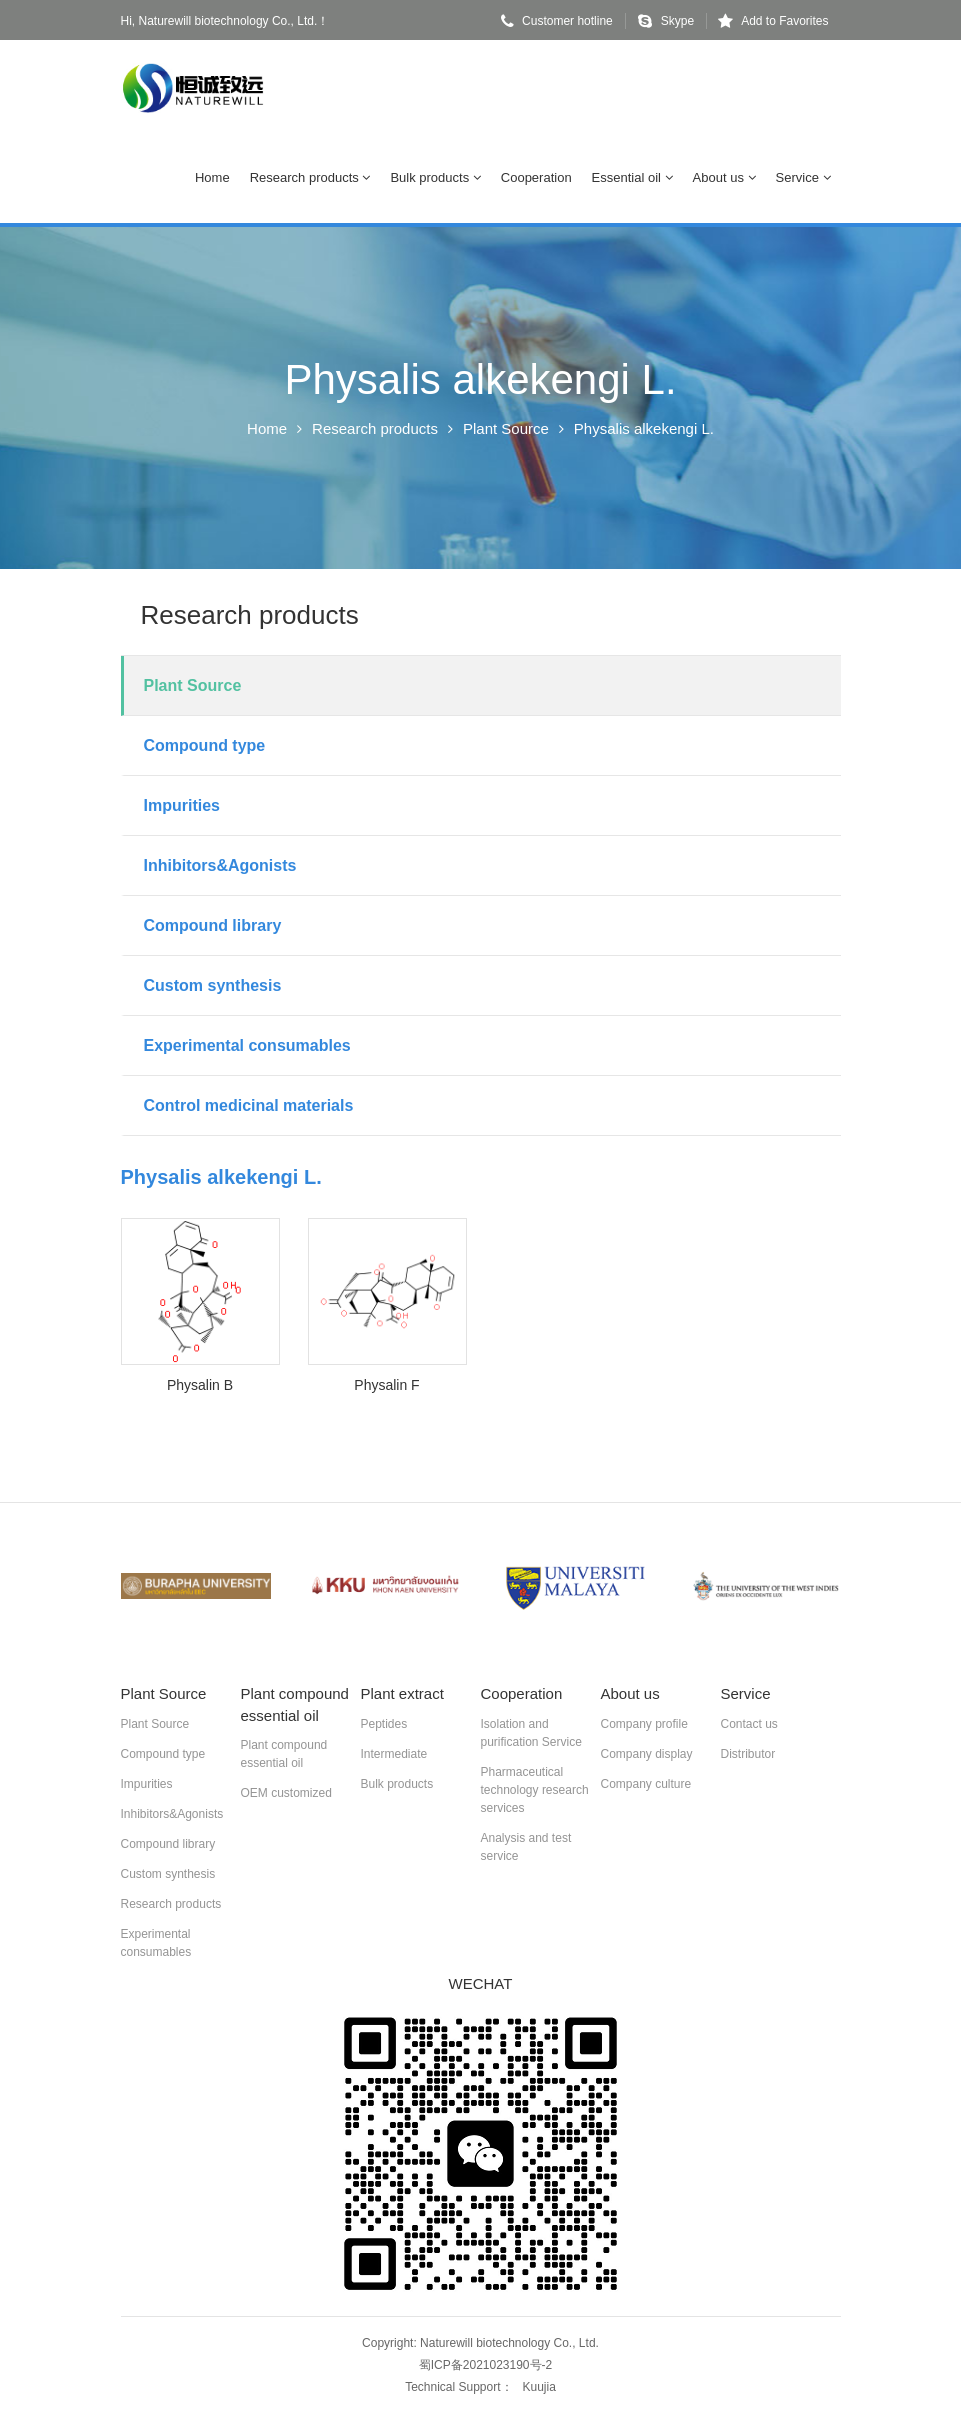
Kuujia (539, 2387)
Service (803, 177)
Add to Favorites (773, 21)
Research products (310, 177)
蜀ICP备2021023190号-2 (485, 2365)
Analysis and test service (526, 1847)
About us (724, 177)
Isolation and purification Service (531, 1733)
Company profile (644, 1724)
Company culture (646, 1784)
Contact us (749, 1724)
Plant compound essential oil (284, 1754)
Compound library (213, 925)
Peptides (384, 1724)
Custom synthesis (213, 985)
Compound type (205, 745)
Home (212, 177)
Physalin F (386, 1385)
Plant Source (506, 428)
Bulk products (435, 177)
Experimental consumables (247, 1045)
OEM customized (286, 1793)
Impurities (182, 805)
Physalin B (200, 1385)
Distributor (748, 1754)
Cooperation (536, 177)
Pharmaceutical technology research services (535, 1790)
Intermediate (394, 1754)
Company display (647, 1754)
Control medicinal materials (249, 1105)
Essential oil (632, 177)
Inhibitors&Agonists (220, 865)
